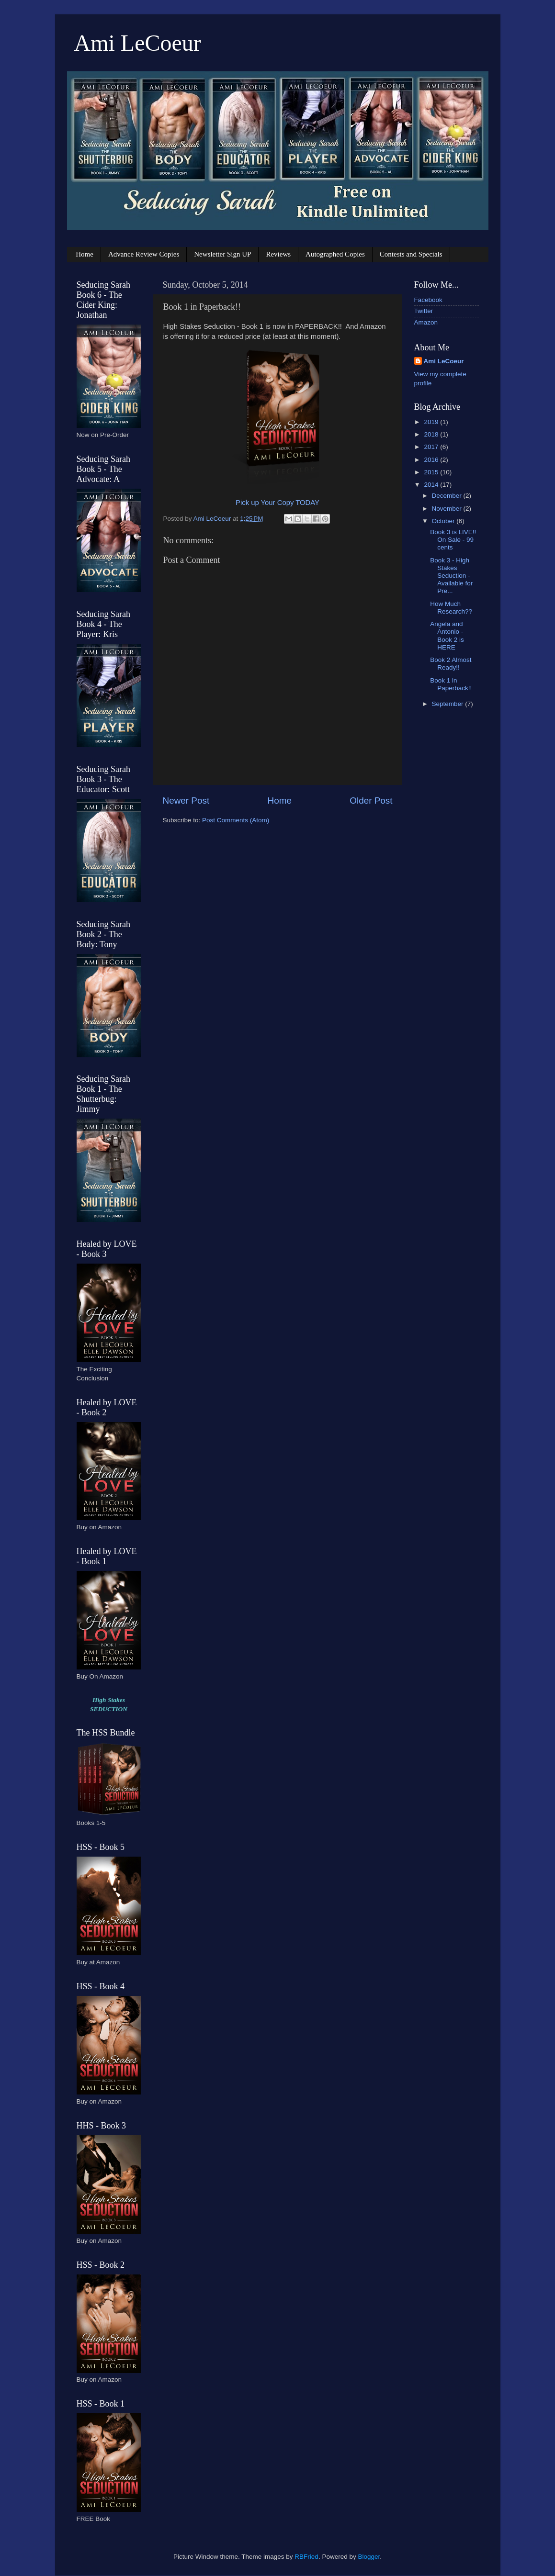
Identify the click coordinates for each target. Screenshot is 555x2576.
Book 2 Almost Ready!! (450, 663)
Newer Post (186, 800)
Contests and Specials (411, 254)
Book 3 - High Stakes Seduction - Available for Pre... (451, 576)
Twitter (423, 310)
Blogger (369, 2556)
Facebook (428, 299)
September (448, 703)
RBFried (306, 2556)
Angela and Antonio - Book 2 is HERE (447, 635)
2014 (432, 484)
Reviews (278, 254)
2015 (432, 472)
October (444, 521)
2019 (432, 422)
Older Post (371, 800)
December (448, 495)
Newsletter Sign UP (222, 254)
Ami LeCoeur (137, 43)
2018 (432, 434)
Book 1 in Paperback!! (451, 684)
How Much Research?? (451, 607)
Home (84, 254)
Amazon (426, 322)
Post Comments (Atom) (235, 820)
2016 (432, 459)
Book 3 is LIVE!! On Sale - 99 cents (453, 539)
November (448, 508)
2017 (432, 446)
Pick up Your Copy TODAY (277, 502)
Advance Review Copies (143, 254)
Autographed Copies (335, 254)
